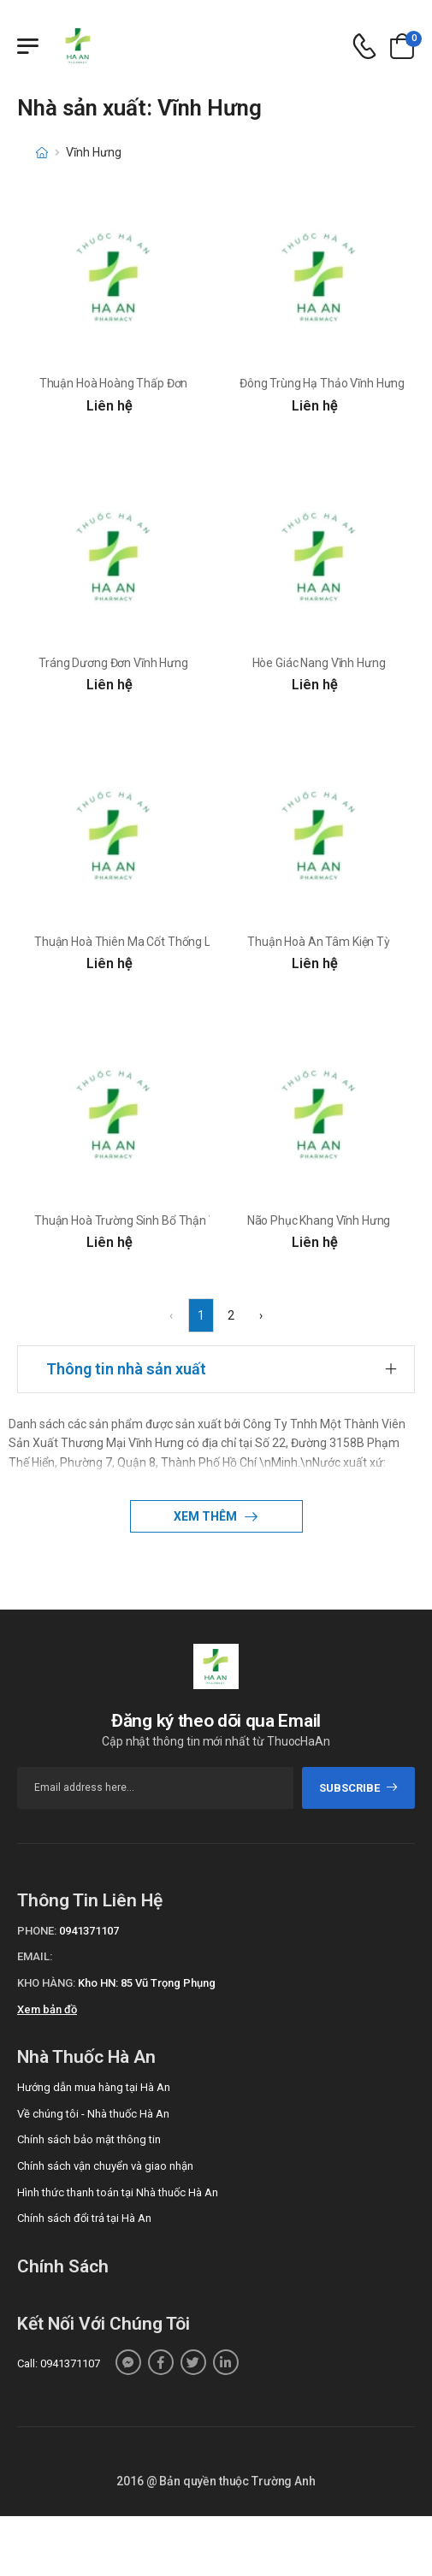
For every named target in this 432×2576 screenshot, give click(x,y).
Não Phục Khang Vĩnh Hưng (319, 1220)
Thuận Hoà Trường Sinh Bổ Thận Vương (139, 1220)
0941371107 (89, 1930)
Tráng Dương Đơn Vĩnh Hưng (113, 663)
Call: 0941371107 (58, 2363)
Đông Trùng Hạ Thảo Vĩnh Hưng (322, 383)
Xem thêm (207, 1516)
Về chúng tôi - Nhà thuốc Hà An (93, 2113)
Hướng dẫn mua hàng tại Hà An (93, 2087)
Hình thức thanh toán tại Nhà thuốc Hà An (117, 2192)
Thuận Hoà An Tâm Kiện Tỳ (318, 941)
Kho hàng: (46, 1982)
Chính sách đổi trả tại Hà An (84, 2218)
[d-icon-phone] (364, 46)
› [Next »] (261, 1315)
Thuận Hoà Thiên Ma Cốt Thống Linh (130, 941)
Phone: (36, 1930)
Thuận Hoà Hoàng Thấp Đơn (113, 383)
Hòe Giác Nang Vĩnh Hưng (319, 663)
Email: (34, 1956)
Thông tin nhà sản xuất (126, 1369)
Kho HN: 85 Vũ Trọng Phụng (147, 1982)
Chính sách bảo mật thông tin (89, 2139)
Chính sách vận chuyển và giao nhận (105, 2165)
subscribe (359, 1787)
